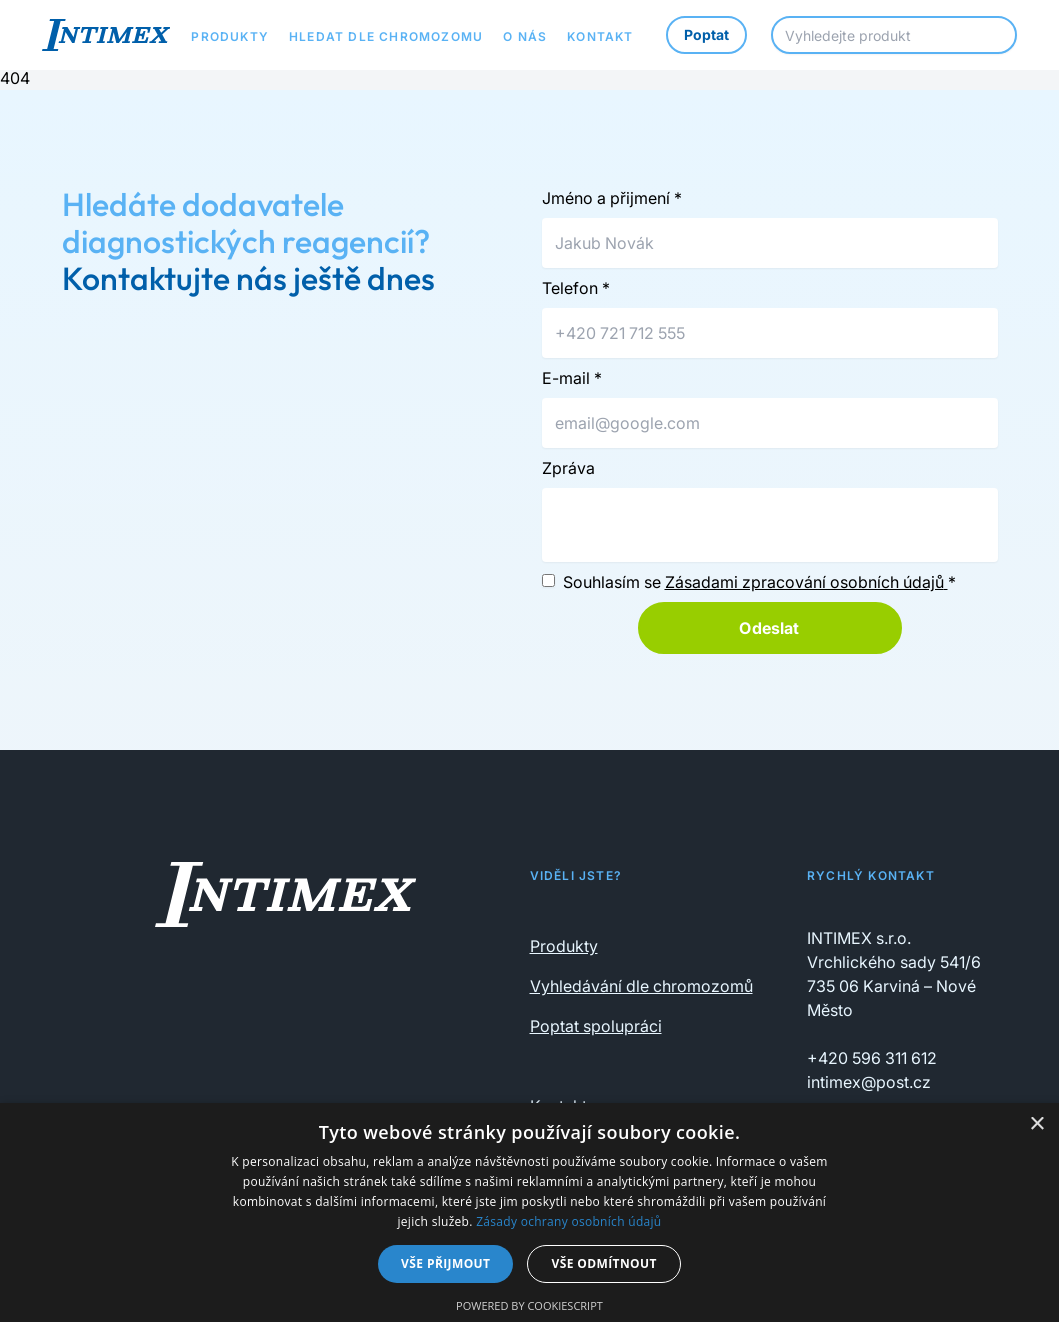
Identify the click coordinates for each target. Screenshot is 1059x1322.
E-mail (572, 378)
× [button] (1036, 1124)
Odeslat (769, 628)
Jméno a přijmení (612, 198)
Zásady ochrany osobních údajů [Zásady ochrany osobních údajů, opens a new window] (568, 1221)
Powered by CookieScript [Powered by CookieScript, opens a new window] (529, 1305)
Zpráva (568, 468)
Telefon (576, 288)
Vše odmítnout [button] (603, 1263)
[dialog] (529, 1212)
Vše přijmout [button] (445, 1263)
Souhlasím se (759, 582)
